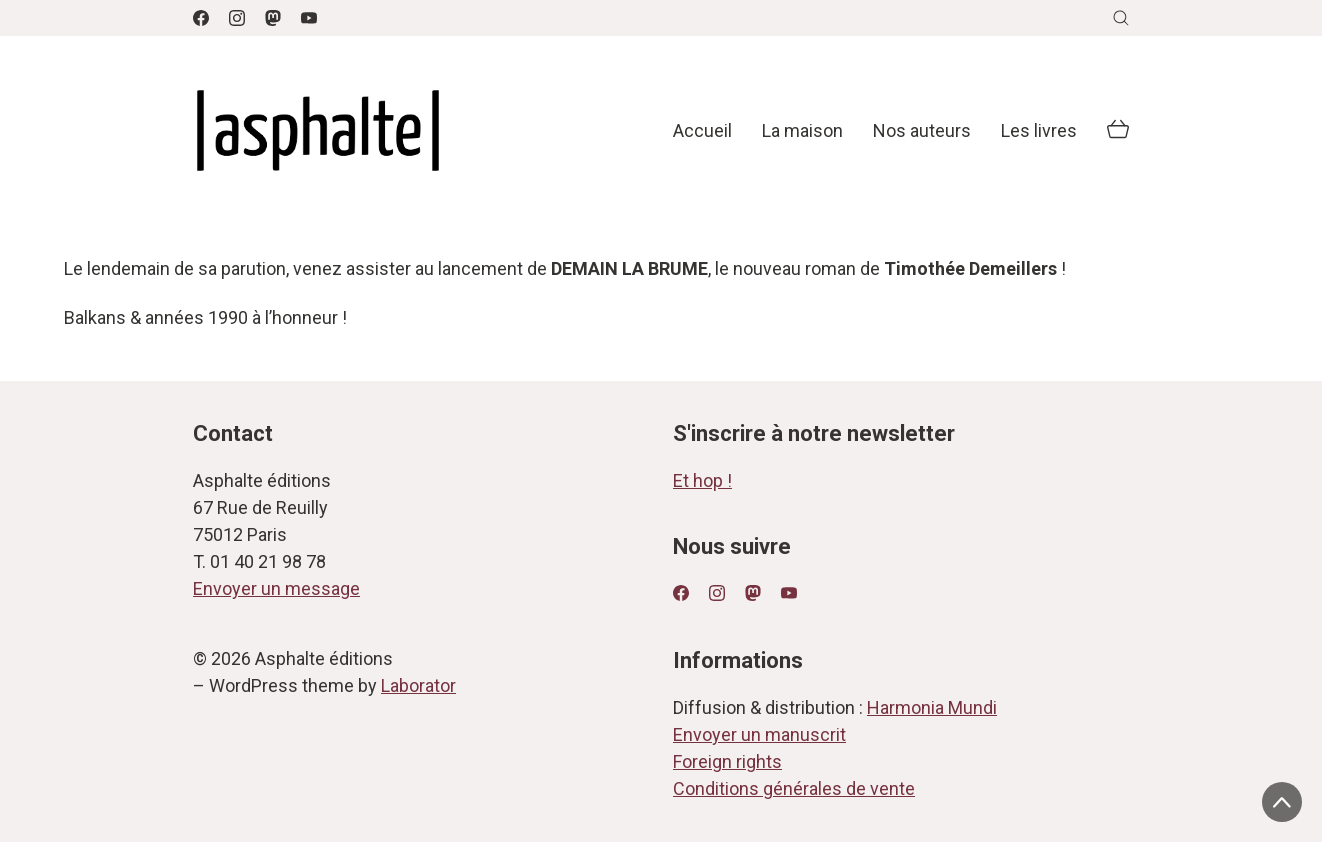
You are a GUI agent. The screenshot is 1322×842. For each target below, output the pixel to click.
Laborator (418, 685)
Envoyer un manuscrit (759, 734)
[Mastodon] (273, 18)
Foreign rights (727, 761)
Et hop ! (702, 480)
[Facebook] (201, 18)
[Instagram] (237, 18)
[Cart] (1118, 131)
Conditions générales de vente (794, 788)
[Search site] (1121, 18)
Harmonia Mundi (932, 707)
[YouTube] (309, 18)
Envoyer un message (276, 588)
